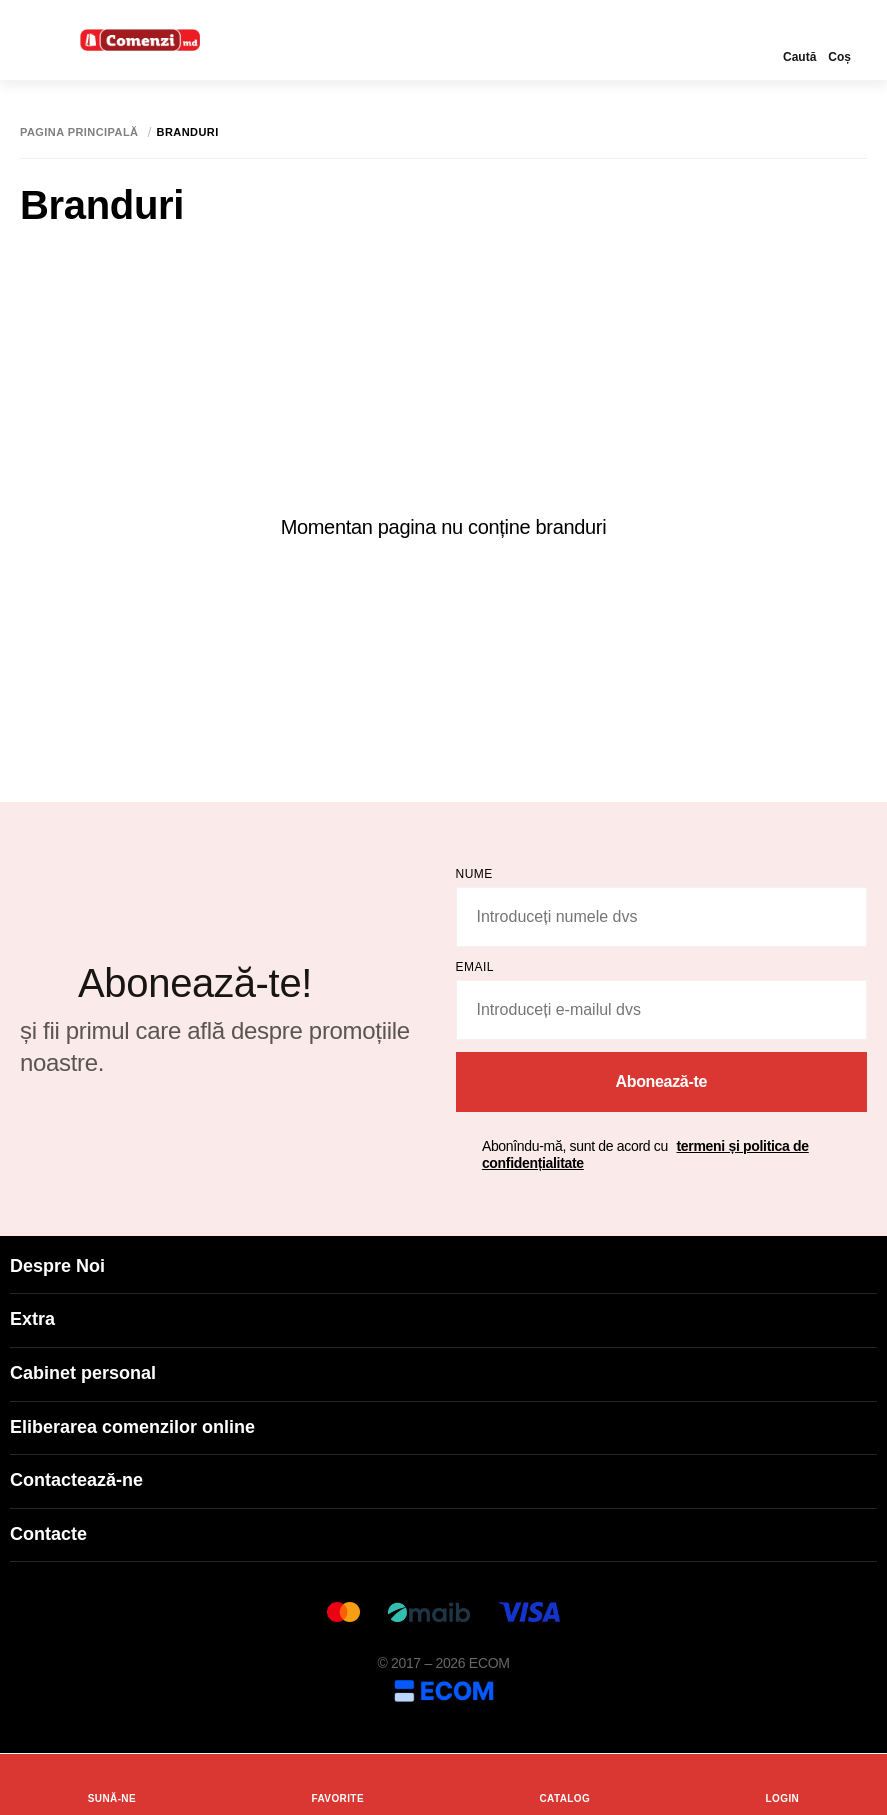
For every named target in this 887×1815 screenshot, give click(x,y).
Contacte (443, 1534)
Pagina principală (79, 132)
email (475, 967)
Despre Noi (443, 1266)
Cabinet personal (443, 1373)
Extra (443, 1319)
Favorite (337, 1784)
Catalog (564, 1784)
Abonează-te (661, 1081)
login (783, 1784)
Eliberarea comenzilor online (443, 1427)
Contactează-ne (443, 1480)
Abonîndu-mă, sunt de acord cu (645, 1154)
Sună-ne (112, 1784)
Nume (474, 874)
